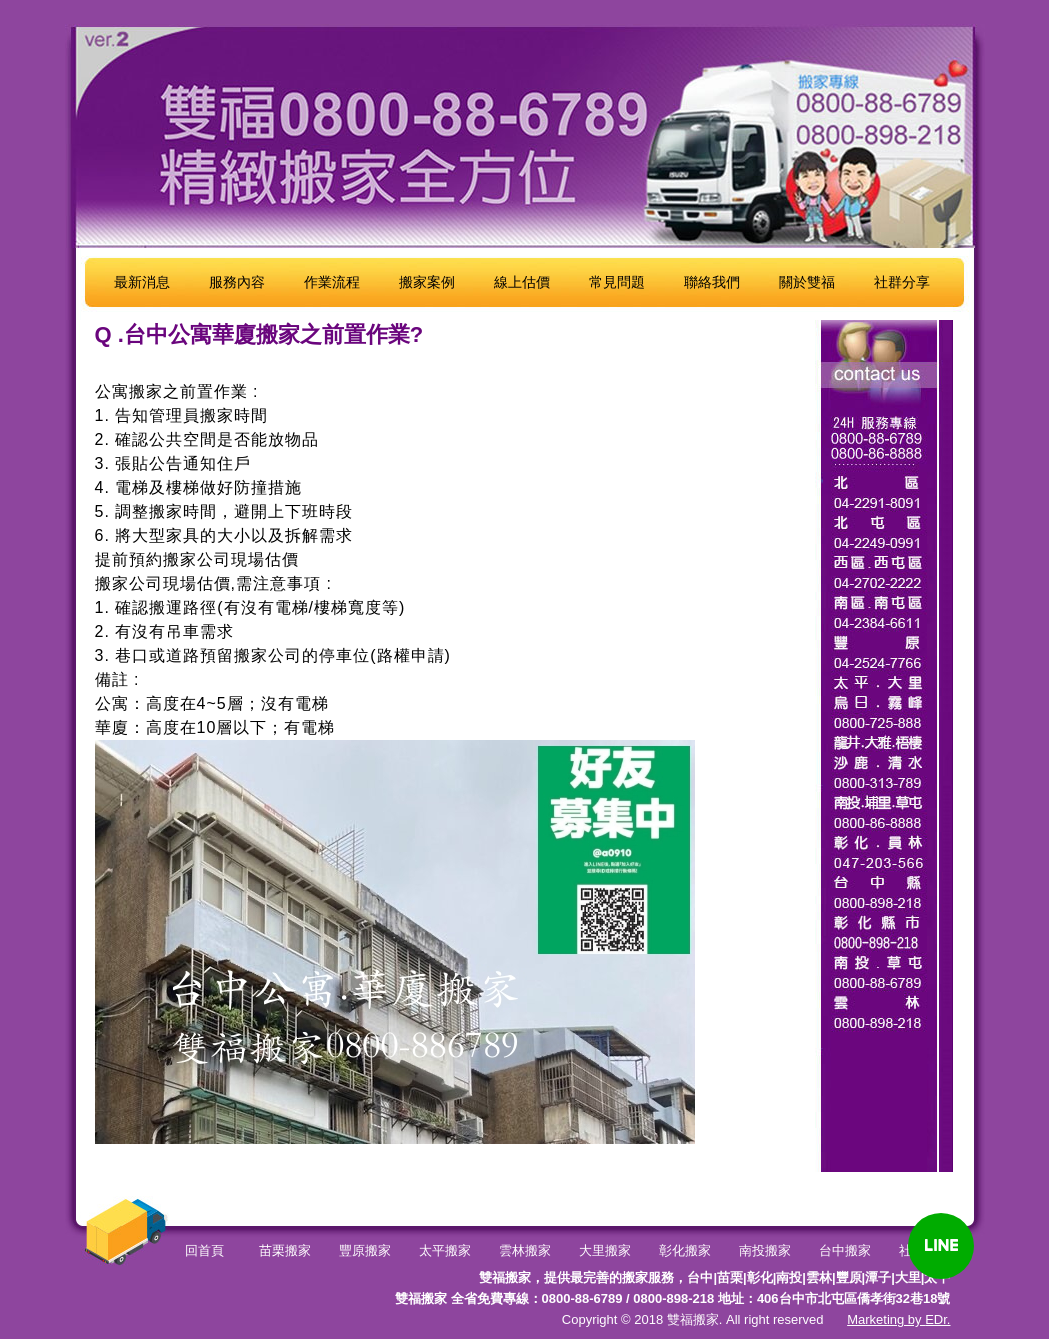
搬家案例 (427, 282)
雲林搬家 (525, 1250)
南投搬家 (765, 1250)
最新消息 (142, 282)
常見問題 (617, 282)
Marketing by (886, 1319)
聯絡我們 (712, 282)
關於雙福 (807, 282)
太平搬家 (445, 1250)
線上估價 (522, 282)
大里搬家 (605, 1250)
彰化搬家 (685, 1250)
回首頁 (204, 1250)
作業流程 (332, 282)
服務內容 (237, 282)
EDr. (937, 1319)
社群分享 (902, 282)
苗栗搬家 (285, 1250)
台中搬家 (845, 1250)
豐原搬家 (365, 1250)
